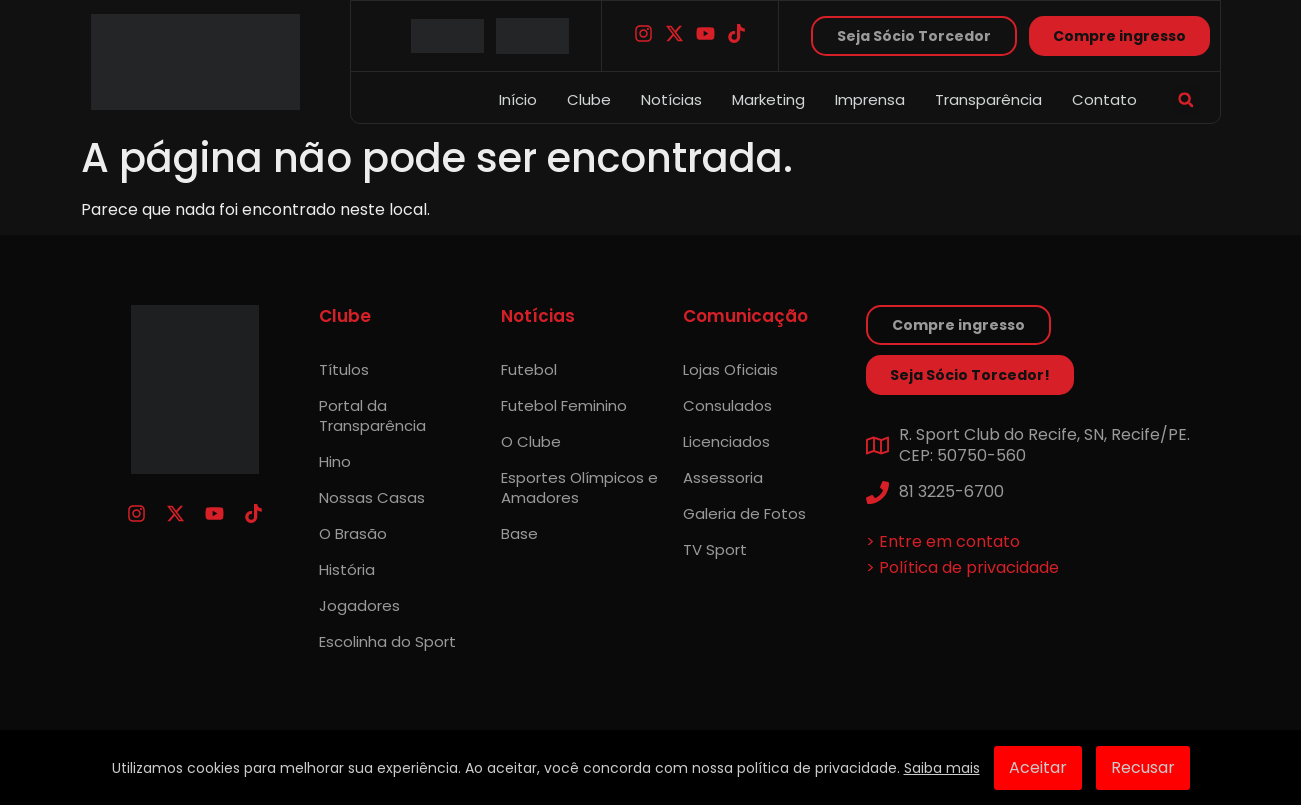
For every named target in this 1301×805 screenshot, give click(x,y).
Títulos (344, 369)
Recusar (1143, 767)
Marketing (768, 99)
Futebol (529, 369)
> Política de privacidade (962, 567)
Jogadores (359, 605)
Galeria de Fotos (744, 513)
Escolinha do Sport (387, 641)
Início (518, 99)
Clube (589, 99)
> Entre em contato (943, 541)
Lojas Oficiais (730, 369)
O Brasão (353, 533)
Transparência (988, 99)
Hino (335, 461)
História (347, 569)
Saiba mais (942, 768)
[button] (1186, 100)
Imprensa (870, 99)
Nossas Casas (372, 497)
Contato (1104, 99)
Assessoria (723, 477)
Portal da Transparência (372, 415)
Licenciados (726, 441)
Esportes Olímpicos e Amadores (579, 487)
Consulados (727, 405)
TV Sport (715, 549)
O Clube (531, 441)
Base (519, 533)
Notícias (671, 99)
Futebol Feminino (564, 405)
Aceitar (1038, 767)
